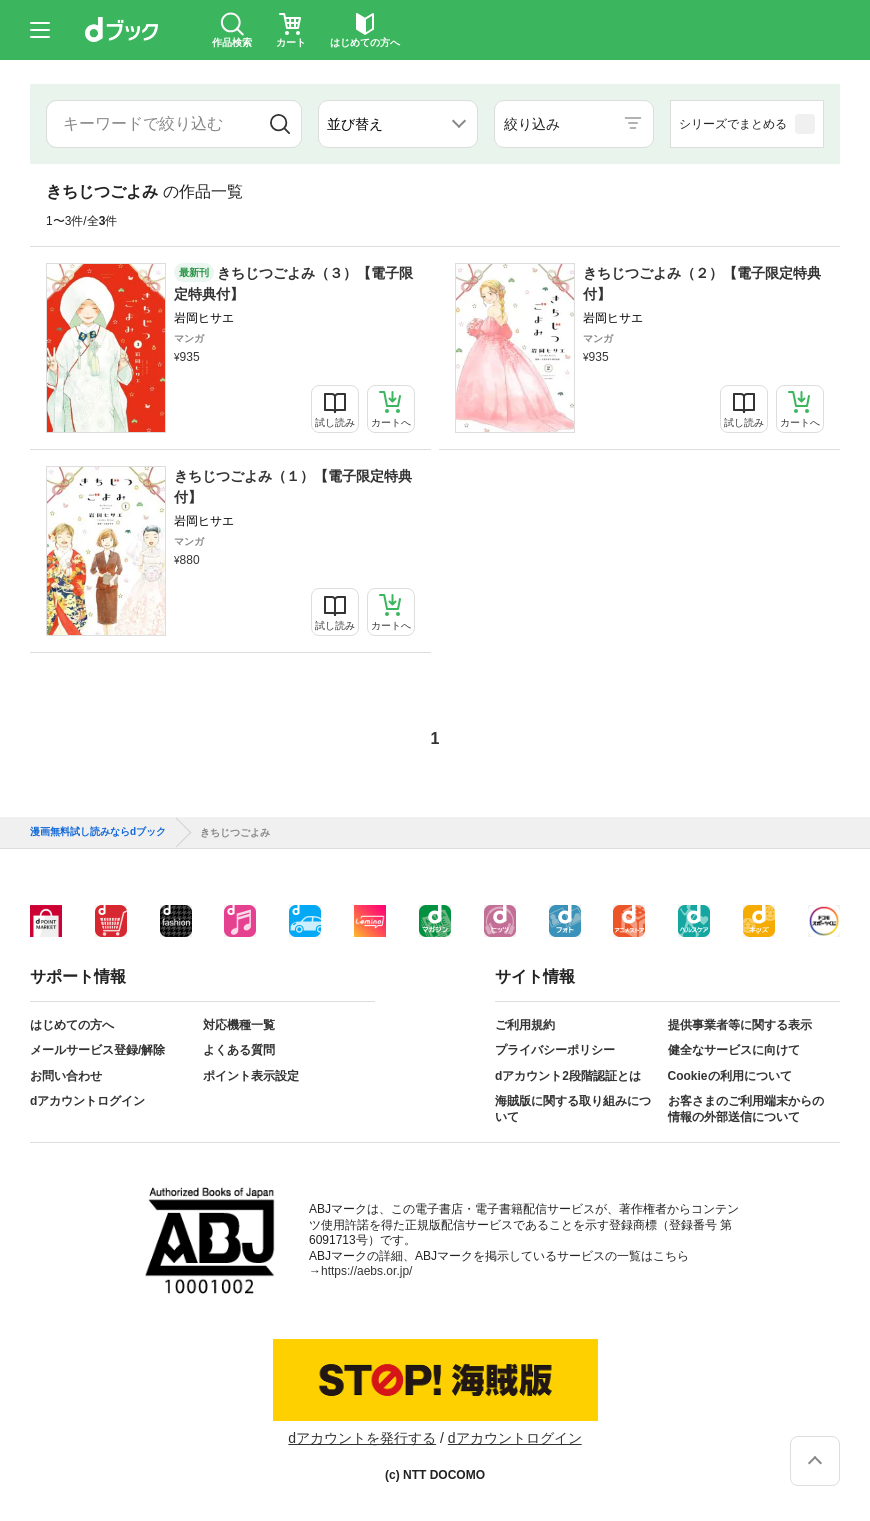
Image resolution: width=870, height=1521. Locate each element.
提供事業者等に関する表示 (740, 1025)
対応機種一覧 (239, 1025)
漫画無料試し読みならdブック (98, 832)
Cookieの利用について (730, 1076)
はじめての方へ (72, 1025)
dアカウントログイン (87, 1101)
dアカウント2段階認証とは (568, 1076)
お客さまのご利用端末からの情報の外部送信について (746, 1109)
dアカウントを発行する (362, 1438)
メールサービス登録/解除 (97, 1050)
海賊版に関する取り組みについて (573, 1109)
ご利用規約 (525, 1025)
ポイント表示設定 (251, 1076)
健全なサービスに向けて (734, 1050)
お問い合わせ (66, 1076)
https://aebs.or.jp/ (366, 1271)
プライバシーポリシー (555, 1050)
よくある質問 (239, 1050)
